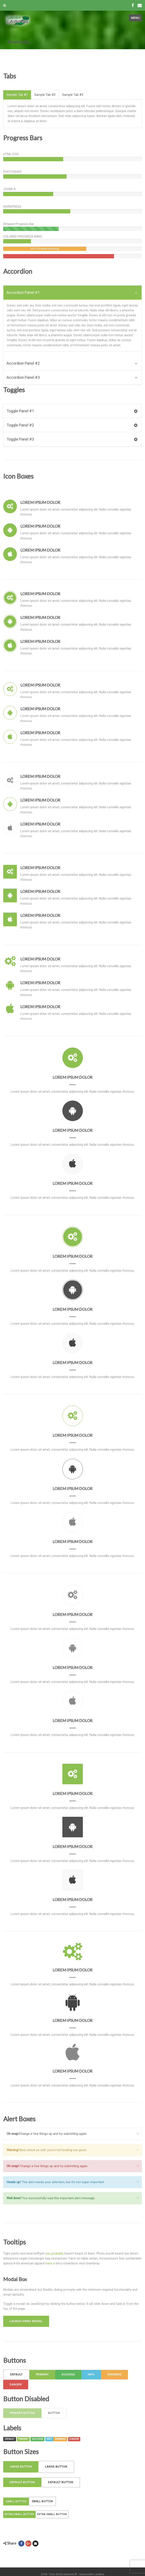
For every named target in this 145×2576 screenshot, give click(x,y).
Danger (16, 2384)
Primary (42, 2374)
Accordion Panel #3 (72, 377)
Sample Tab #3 (72, 95)
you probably (54, 2253)
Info (91, 2374)
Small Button (16, 2501)
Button (54, 2413)
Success (68, 2374)
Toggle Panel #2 (72, 425)
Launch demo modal (26, 2321)
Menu (135, 17)
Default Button (22, 2482)
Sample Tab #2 (45, 95)
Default (16, 2374)
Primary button (22, 2413)
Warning (114, 2374)
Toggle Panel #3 (72, 439)
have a (50, 2263)
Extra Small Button (19, 2514)
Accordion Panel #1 (72, 292)
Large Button (21, 2466)
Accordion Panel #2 (72, 363)
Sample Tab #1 (17, 95)
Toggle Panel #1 (72, 411)
